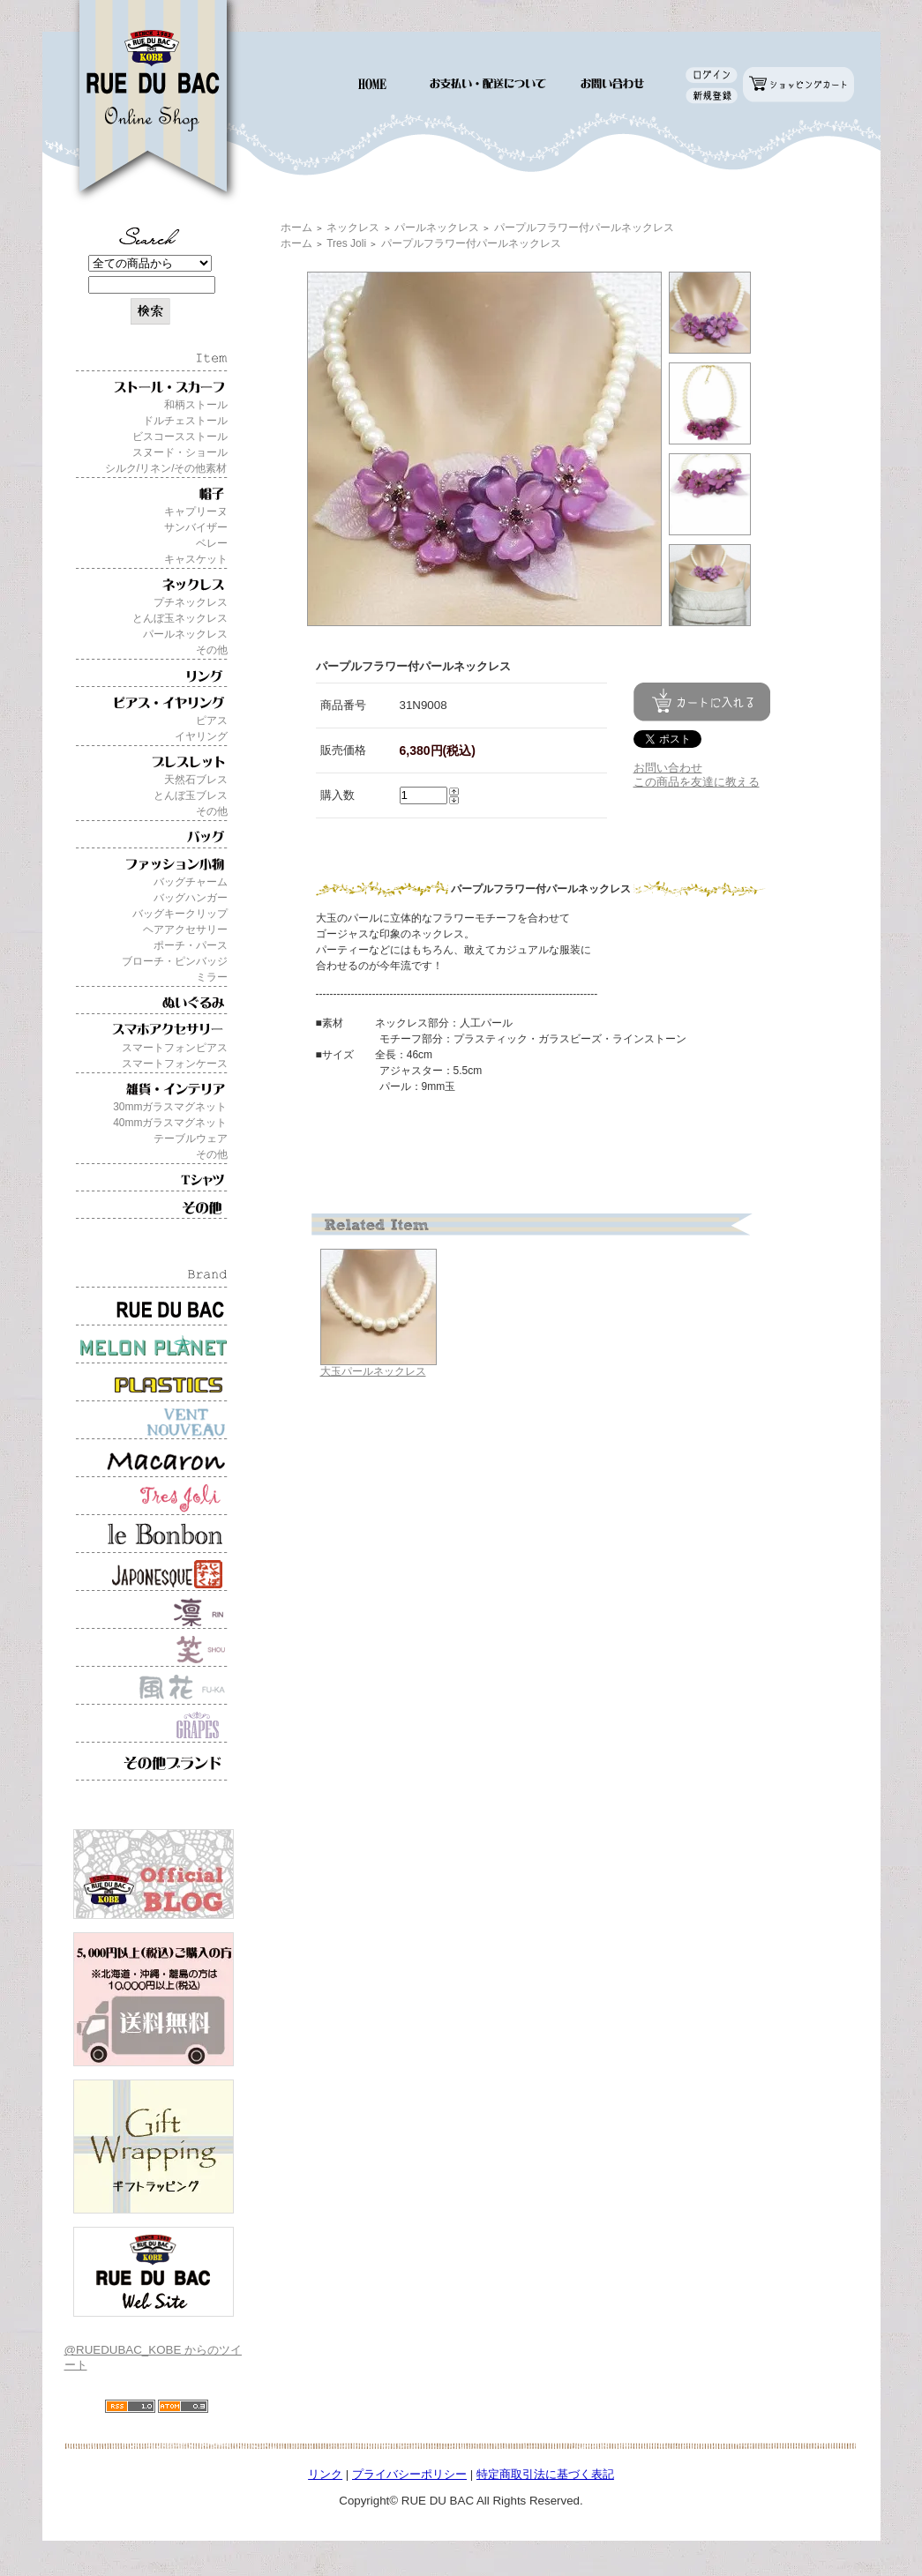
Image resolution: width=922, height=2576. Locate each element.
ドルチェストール (185, 420)
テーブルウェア (191, 1138)
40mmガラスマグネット (170, 1122)
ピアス (212, 720)
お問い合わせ (667, 767)
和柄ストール (196, 405)
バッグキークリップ (180, 913)
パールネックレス (185, 634)
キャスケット (196, 559)
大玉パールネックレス (373, 1371)
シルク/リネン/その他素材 (166, 468)
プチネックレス (191, 602)
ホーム (296, 227)
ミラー (212, 977)
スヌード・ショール (180, 452)
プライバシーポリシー (409, 2474)
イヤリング (201, 736)
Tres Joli (346, 243)
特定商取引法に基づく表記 (545, 2474)
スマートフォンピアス (175, 1048)
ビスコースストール (180, 436)
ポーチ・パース (191, 945)
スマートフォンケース (175, 1063)
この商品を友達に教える (696, 781)
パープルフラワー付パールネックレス (584, 227)
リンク (325, 2474)
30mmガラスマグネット (170, 1107)
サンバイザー (196, 527)
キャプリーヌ (196, 511)
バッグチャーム (191, 882)
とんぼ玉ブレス (191, 795)
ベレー (212, 543)
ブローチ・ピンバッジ (175, 961)
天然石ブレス (196, 779)
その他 (212, 650)
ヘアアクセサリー (185, 929)
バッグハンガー (191, 898)
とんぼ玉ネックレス (180, 618)
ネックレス (352, 227)
